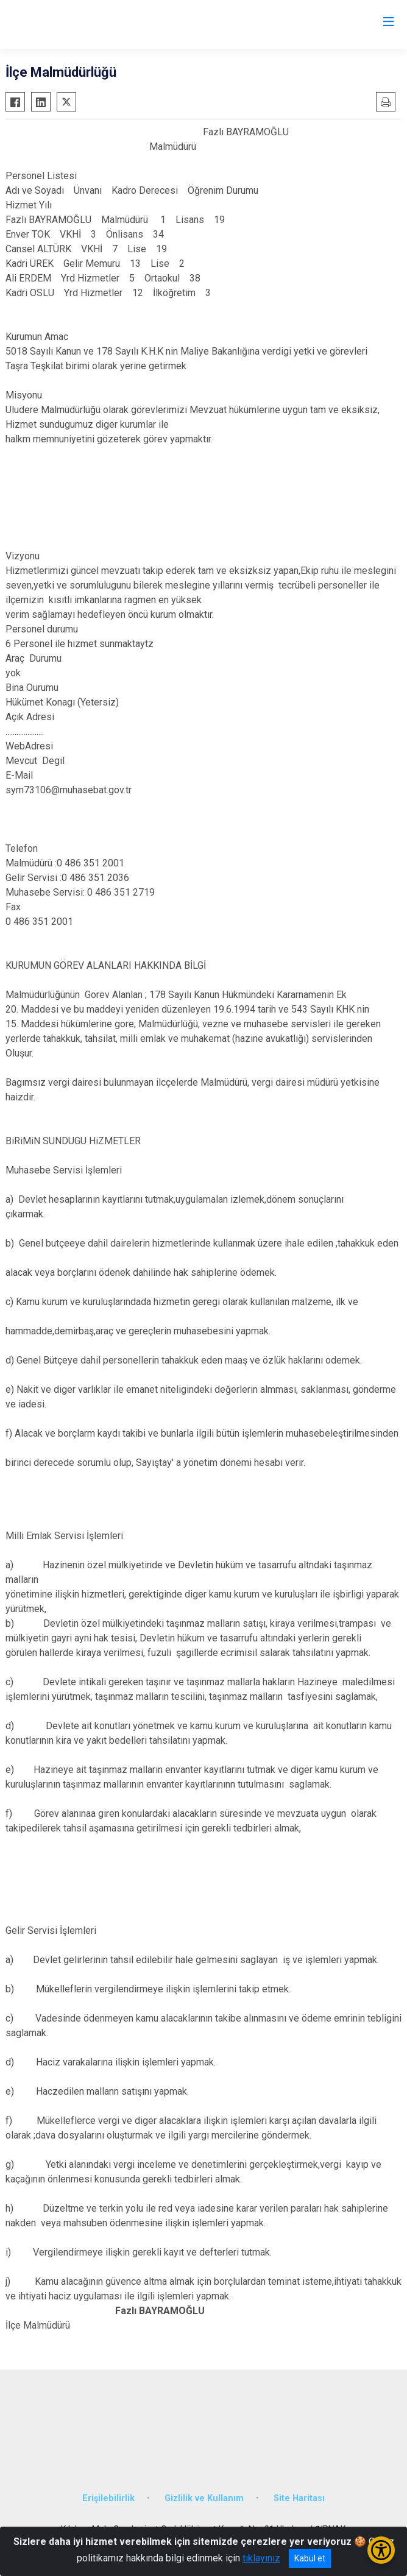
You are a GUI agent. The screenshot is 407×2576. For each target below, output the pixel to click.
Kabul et (309, 2558)
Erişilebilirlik (108, 2498)
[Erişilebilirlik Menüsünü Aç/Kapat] (381, 2550)
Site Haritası (299, 2498)
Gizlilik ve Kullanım (204, 2498)
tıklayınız (261, 2558)
